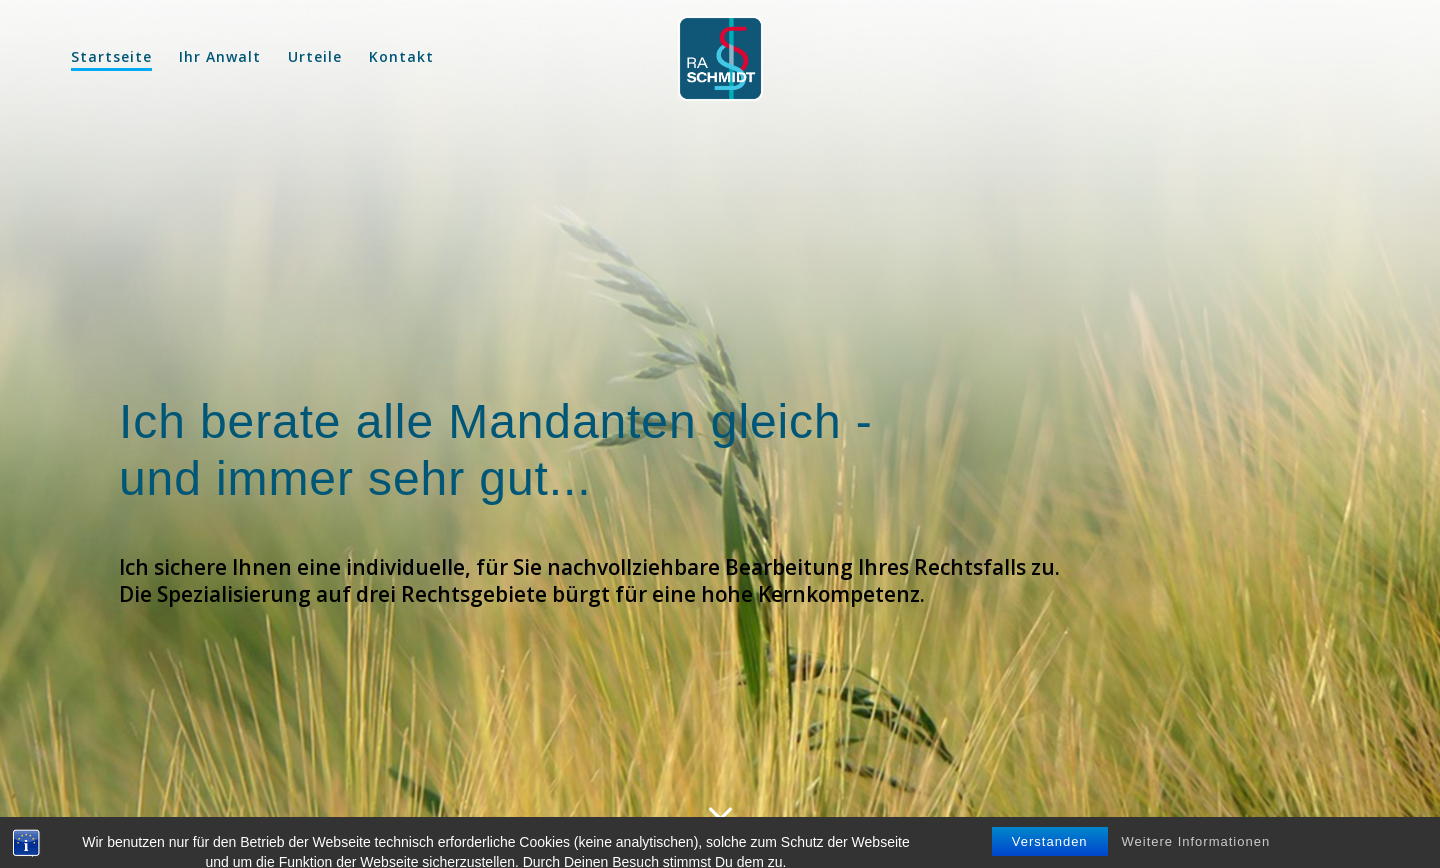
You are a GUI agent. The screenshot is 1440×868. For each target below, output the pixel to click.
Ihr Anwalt (220, 56)
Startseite (111, 56)
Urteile (315, 56)
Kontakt (401, 56)
